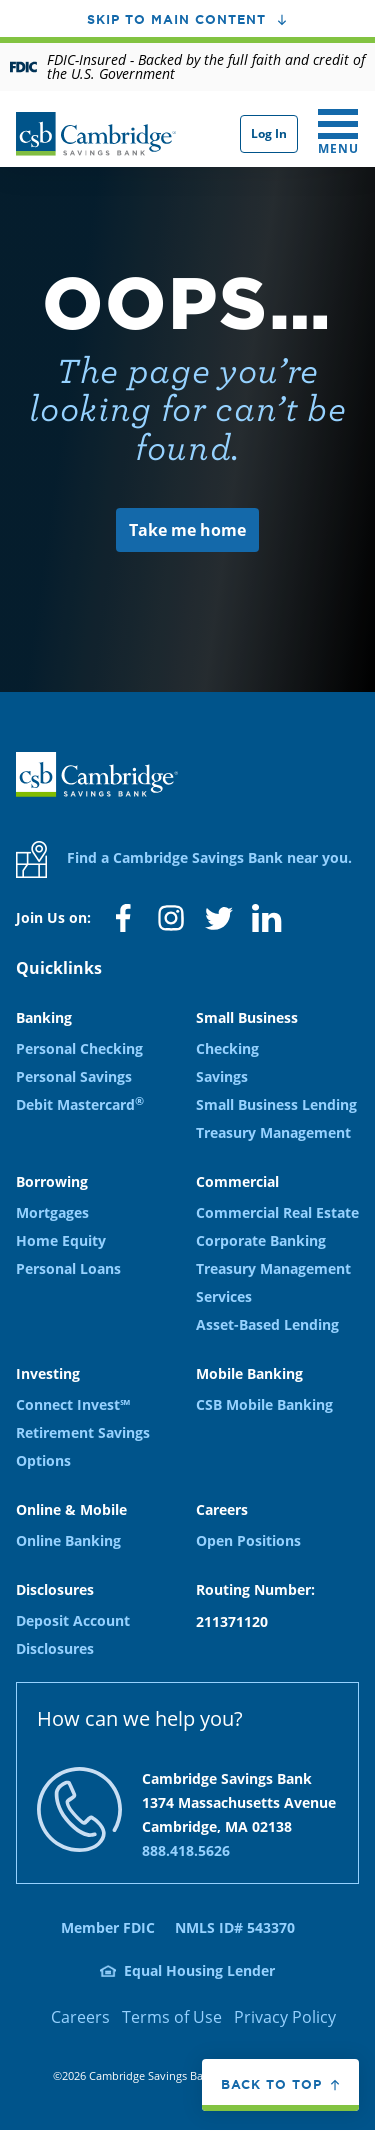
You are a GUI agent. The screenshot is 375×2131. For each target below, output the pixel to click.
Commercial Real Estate (277, 1212)
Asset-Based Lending (267, 1324)
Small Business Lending (276, 1104)
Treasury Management (273, 1132)
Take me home (187, 530)
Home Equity (61, 1240)
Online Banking (68, 1540)
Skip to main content (176, 19)
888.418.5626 (186, 1850)
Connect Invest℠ (73, 1404)
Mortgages (52, 1212)
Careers (80, 2017)
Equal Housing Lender (199, 1970)
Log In (269, 133)
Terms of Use (172, 2017)
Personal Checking (79, 1048)
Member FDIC (108, 1927)
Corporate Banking (261, 1240)
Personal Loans (68, 1268)
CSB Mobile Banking (264, 1404)
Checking (227, 1048)
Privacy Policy (285, 2017)
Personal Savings (74, 1076)
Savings (222, 1076)
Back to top (271, 2084)
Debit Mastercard (80, 1104)
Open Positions (248, 1540)
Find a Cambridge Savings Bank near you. (184, 859)
